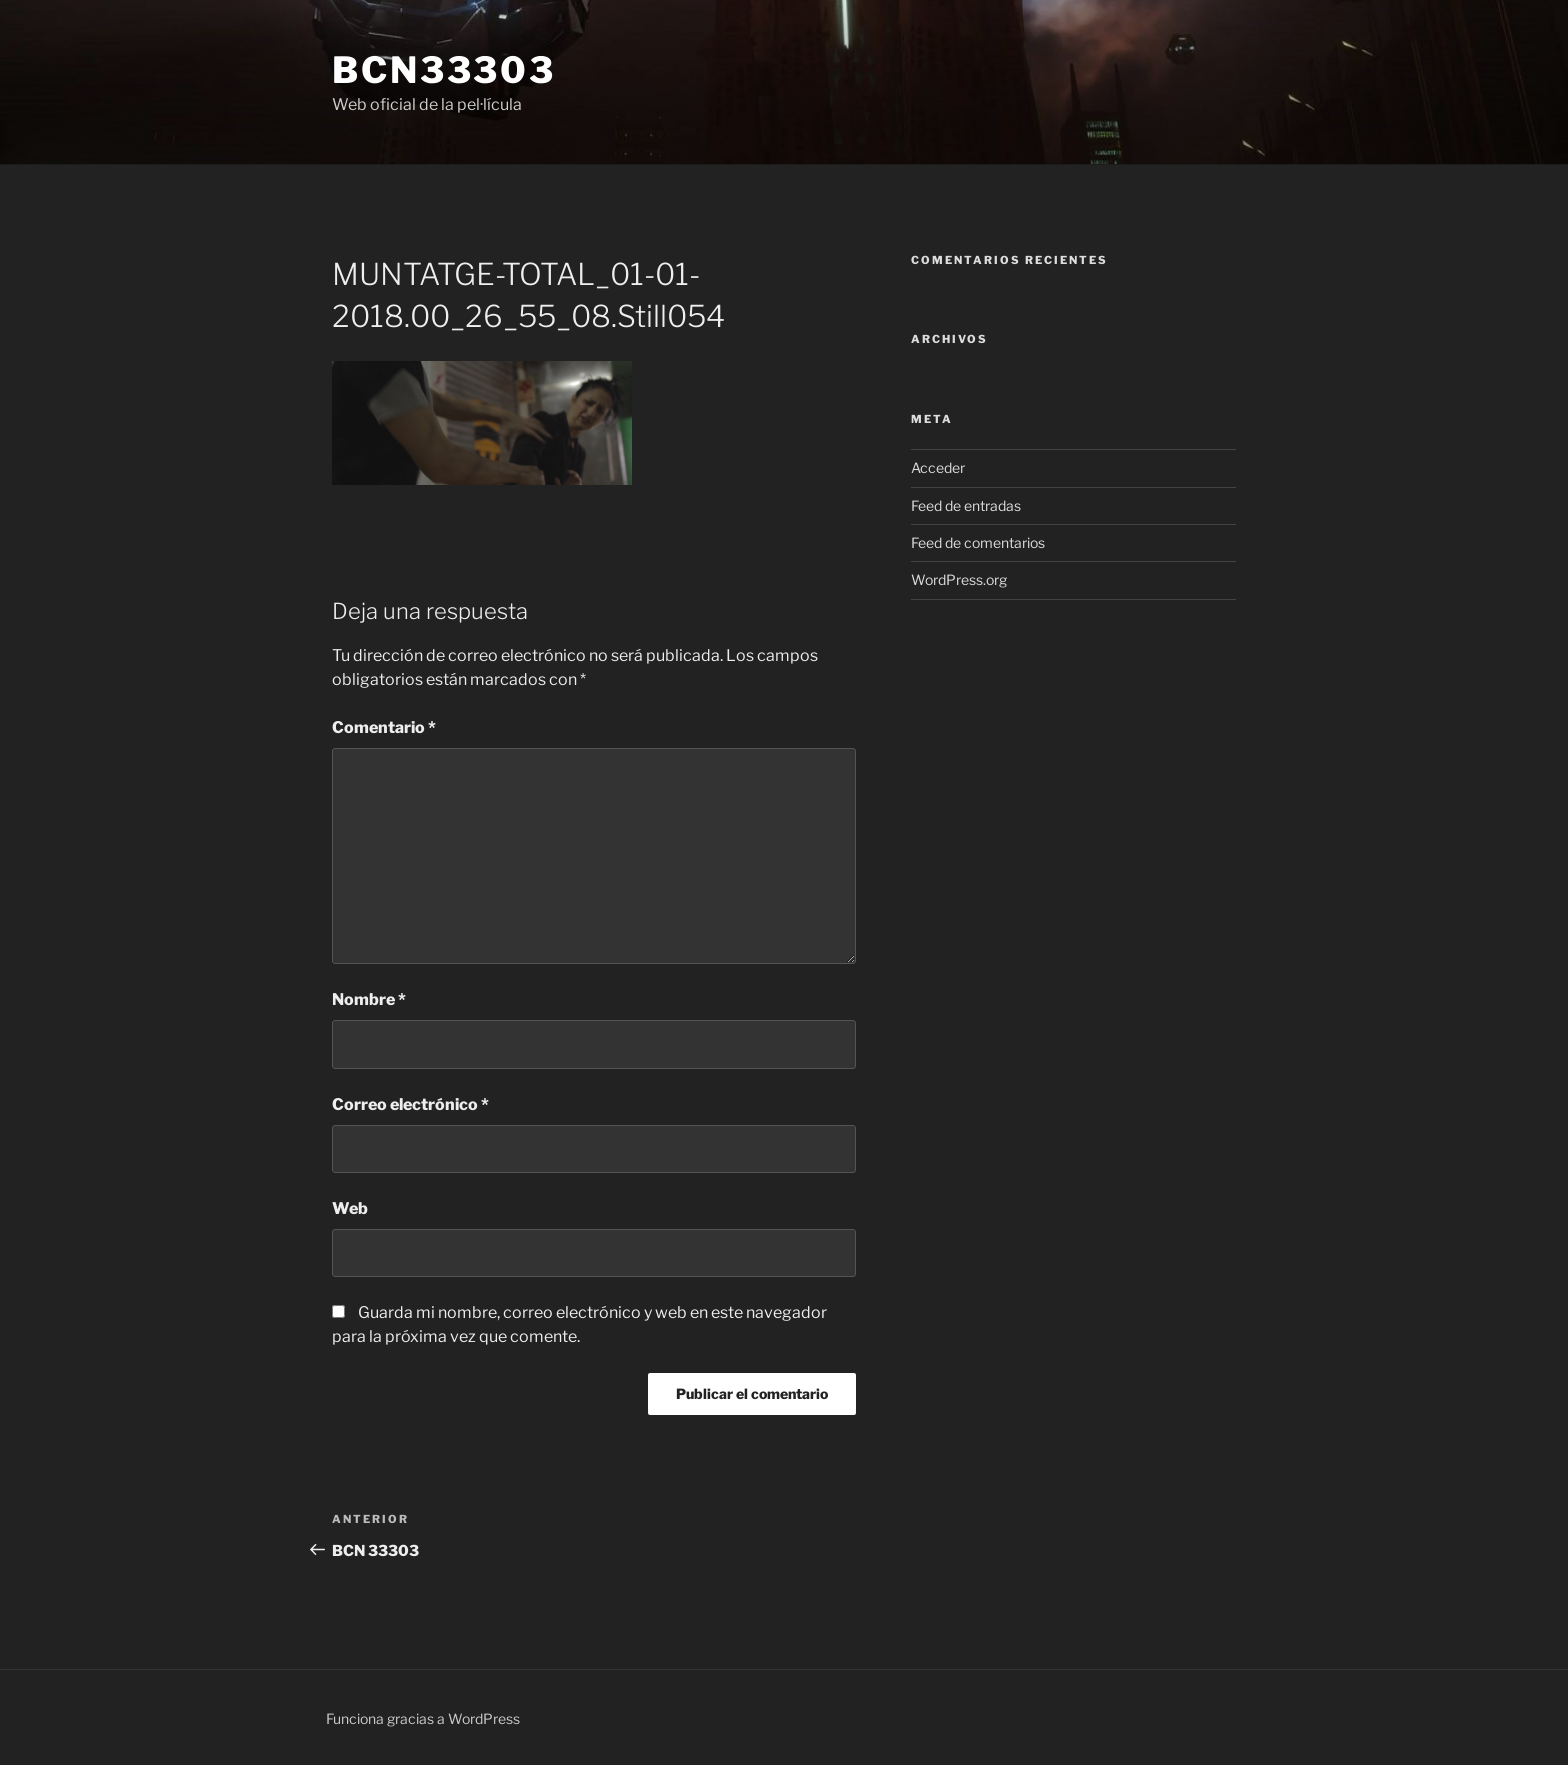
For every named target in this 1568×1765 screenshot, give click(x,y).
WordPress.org (959, 579)
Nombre (369, 999)
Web (350, 1208)
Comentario (384, 727)
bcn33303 (444, 70)
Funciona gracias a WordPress (423, 1718)
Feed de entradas (966, 505)
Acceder (938, 467)
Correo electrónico (410, 1104)
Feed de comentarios (978, 542)
